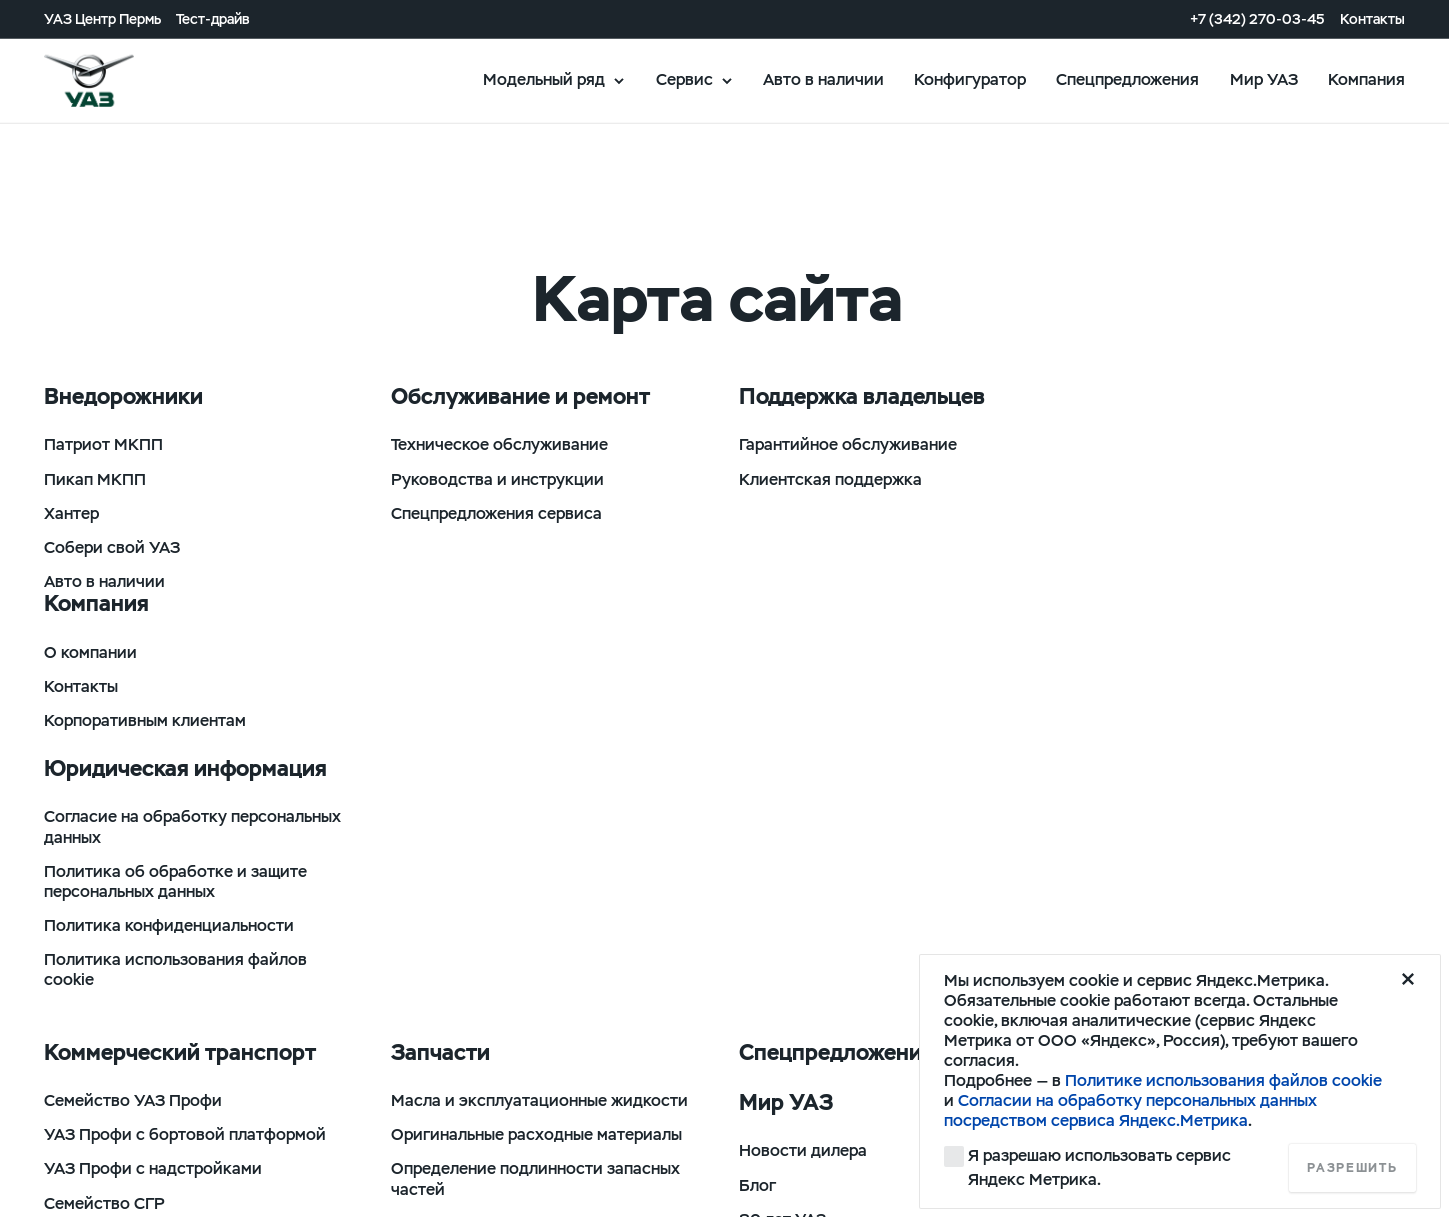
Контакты (1372, 19)
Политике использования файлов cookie (1223, 1080)
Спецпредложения (1127, 79)
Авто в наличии (823, 79)
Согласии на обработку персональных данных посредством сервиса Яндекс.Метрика (1130, 1110)
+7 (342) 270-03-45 (1257, 19)
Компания (1366, 79)
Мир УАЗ (1264, 79)
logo (114, 81)
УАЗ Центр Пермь (102, 19)
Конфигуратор (970, 79)
